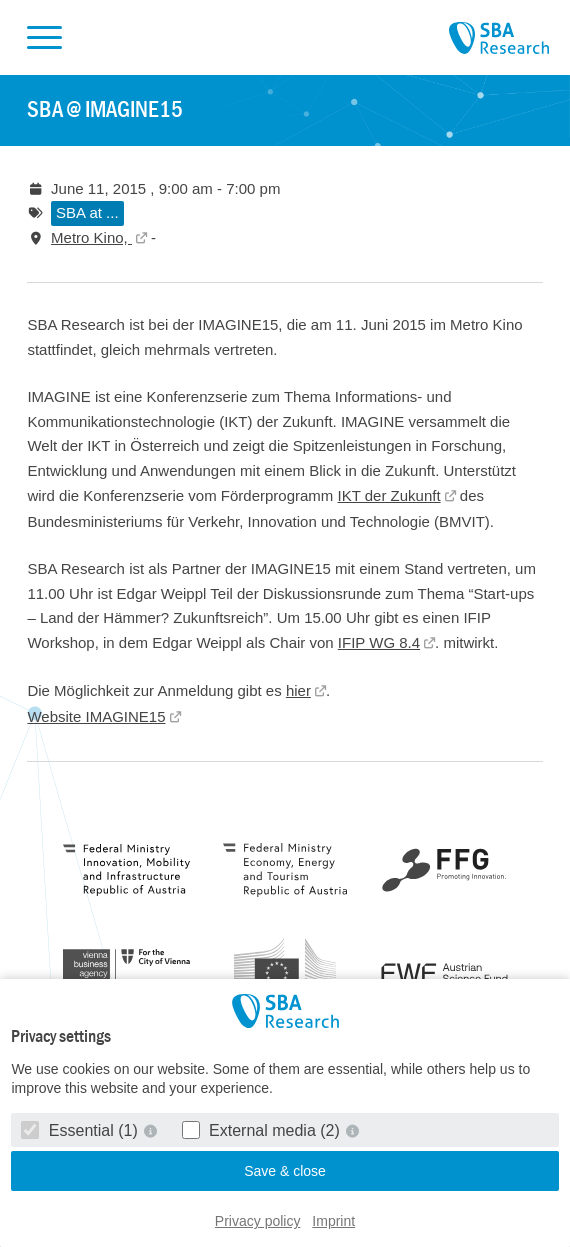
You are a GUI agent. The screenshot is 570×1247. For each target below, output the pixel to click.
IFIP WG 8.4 (379, 642)
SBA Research (499, 39)
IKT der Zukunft (389, 495)
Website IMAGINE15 (96, 716)
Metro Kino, (91, 237)
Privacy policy (258, 1221)
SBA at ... (87, 212)
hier (298, 690)
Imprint (333, 1221)
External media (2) (263, 1130)
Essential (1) (81, 1130)
